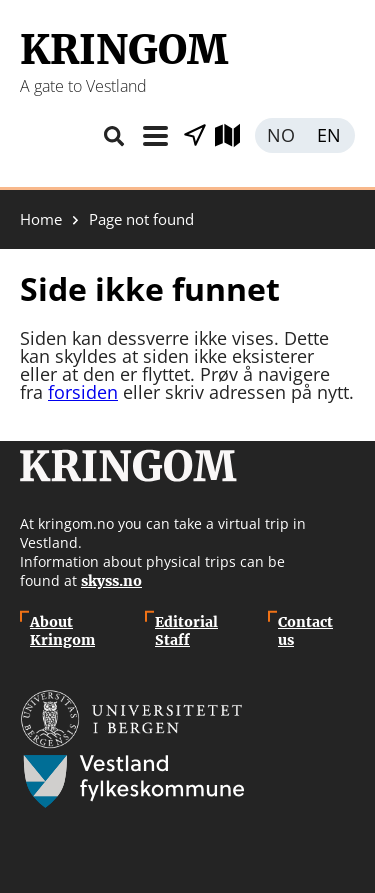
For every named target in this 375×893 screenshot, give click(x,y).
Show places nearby (195, 135)
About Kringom (62, 631)
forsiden (83, 392)
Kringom (124, 50)
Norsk (280, 135)
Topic (155, 135)
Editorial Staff (186, 631)
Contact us (305, 631)
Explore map (235, 135)
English (330, 135)
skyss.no (111, 581)
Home (41, 219)
